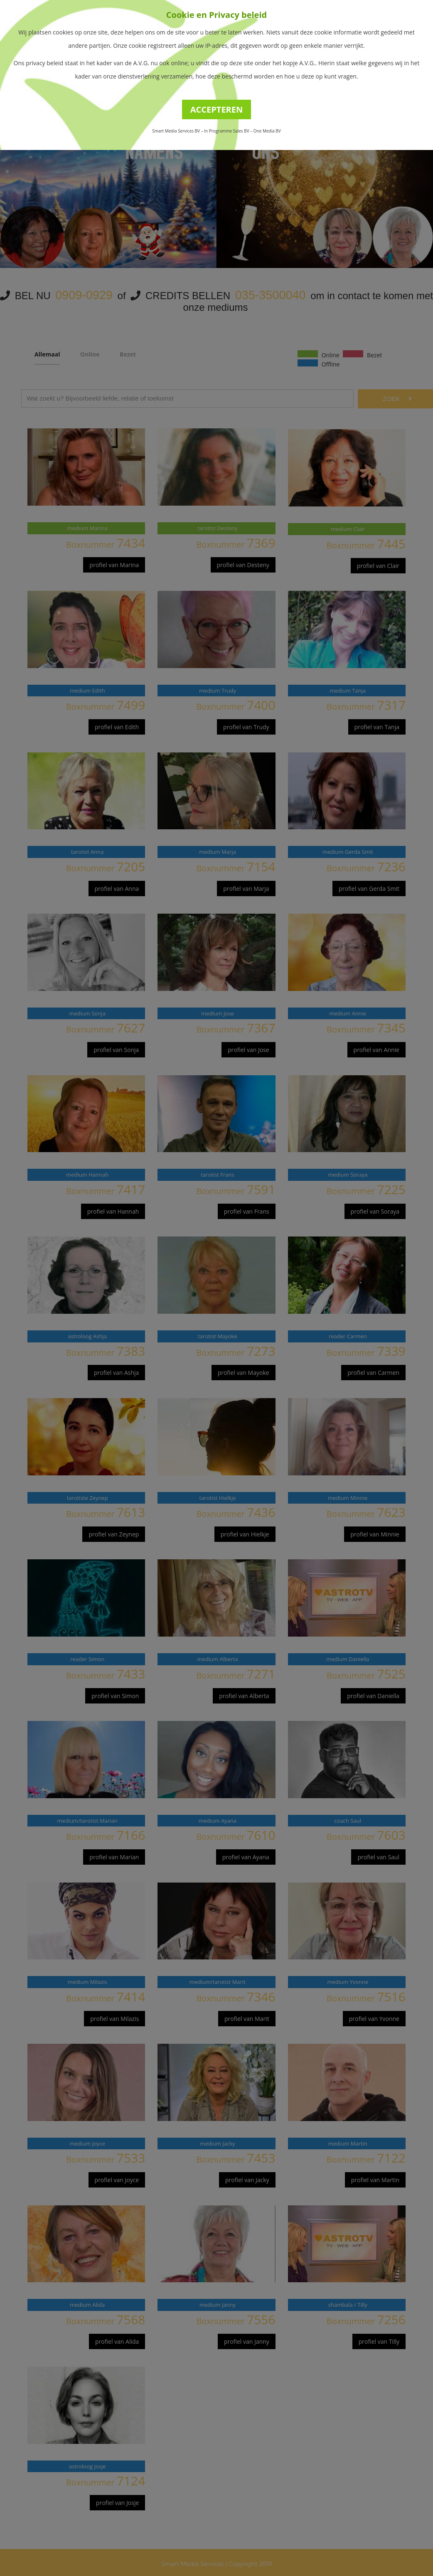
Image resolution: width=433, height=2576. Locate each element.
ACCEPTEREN (216, 109)
